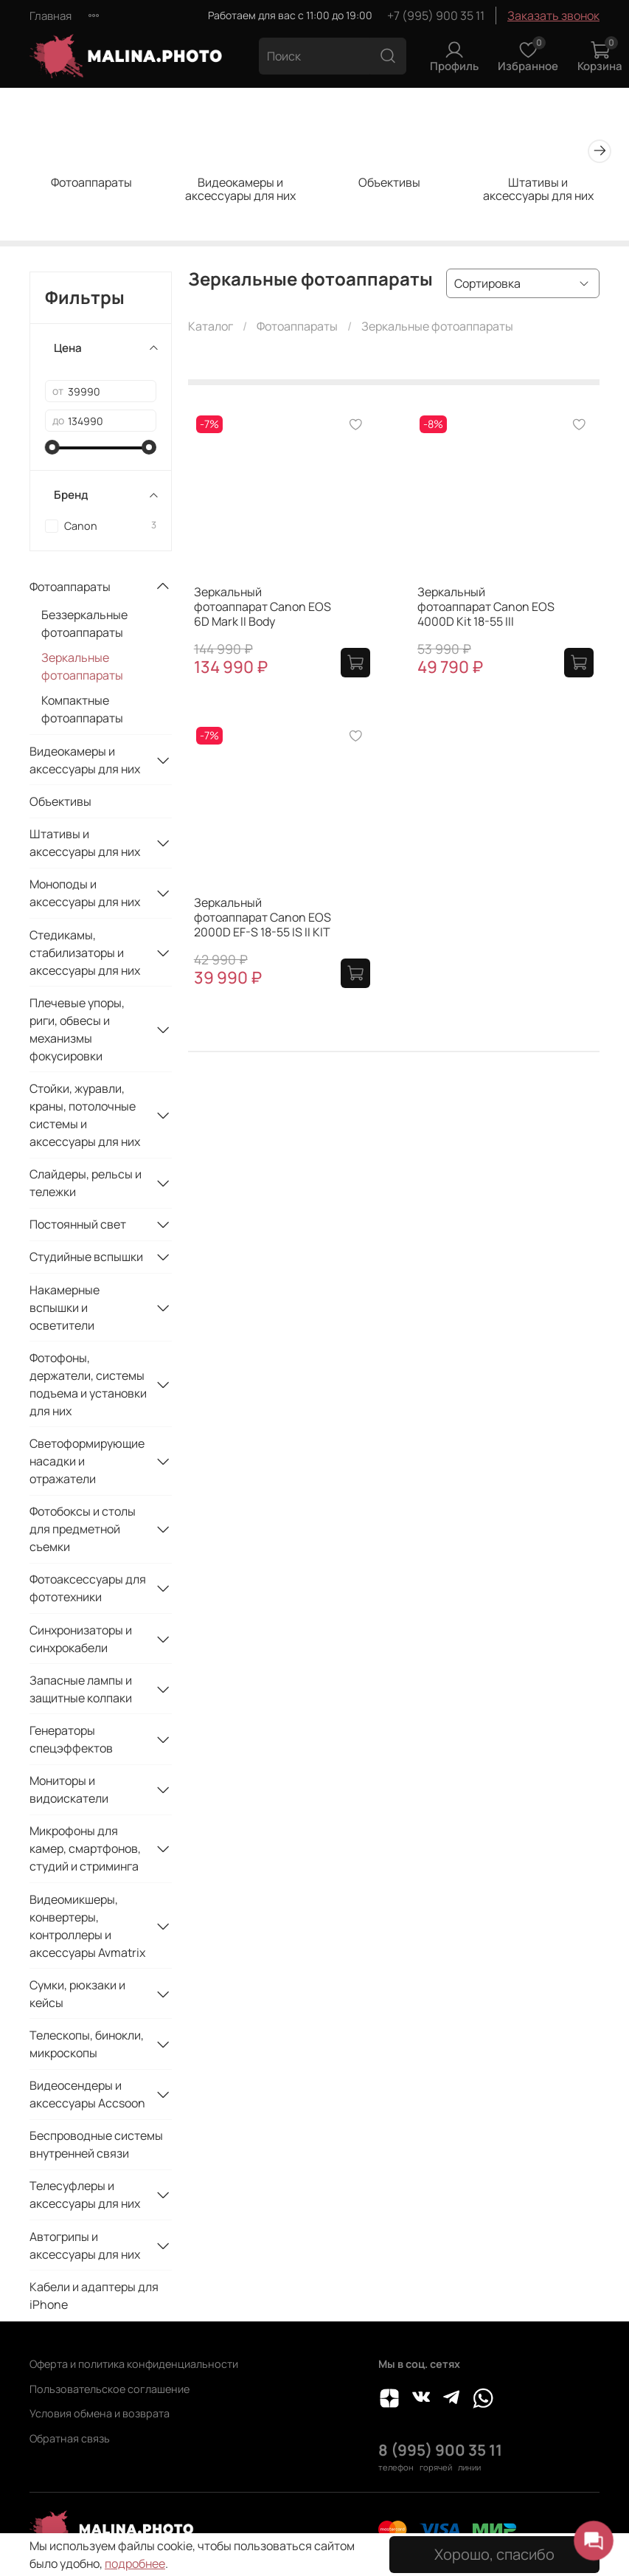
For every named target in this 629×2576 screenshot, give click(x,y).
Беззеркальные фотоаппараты (84, 623)
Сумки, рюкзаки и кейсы (77, 1994)
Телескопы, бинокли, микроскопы (86, 2044)
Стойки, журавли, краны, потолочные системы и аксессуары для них (84, 1115)
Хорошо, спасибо (494, 2554)
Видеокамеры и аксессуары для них (240, 188)
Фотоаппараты (91, 181)
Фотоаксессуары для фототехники (87, 1588)
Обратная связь (69, 2438)
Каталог (210, 326)
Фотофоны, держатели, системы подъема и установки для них (88, 1384)
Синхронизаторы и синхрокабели (80, 1639)
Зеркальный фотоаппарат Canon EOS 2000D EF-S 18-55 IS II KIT (262, 917)
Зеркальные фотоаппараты (82, 666)
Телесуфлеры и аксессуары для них (84, 2194)
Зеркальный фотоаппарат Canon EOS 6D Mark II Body (262, 606)
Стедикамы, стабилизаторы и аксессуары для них (84, 952)
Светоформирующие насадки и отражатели (87, 1461)
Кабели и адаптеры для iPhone (94, 2296)
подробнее (135, 2563)
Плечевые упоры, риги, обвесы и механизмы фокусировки (77, 1029)
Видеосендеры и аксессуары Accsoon (87, 2094)
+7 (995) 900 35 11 (435, 15)
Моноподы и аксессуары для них (84, 893)
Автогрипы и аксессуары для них (84, 2245)
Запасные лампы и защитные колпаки (80, 1689)
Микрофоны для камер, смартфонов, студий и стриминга (85, 1848)
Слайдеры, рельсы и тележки (85, 1183)
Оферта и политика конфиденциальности (133, 2364)
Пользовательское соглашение (109, 2389)
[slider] (52, 447)
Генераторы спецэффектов (71, 1739)
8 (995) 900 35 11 (440, 2449)
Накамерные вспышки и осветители (64, 1307)
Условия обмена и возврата (99, 2413)
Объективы (389, 181)
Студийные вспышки (86, 1257)
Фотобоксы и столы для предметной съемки (82, 1529)
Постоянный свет (77, 1224)
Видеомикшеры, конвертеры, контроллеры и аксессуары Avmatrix (87, 1926)
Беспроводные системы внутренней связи (96, 2144)
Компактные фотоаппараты (82, 709)
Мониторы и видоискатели (68, 1789)
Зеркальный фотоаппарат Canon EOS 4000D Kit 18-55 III (486, 606)
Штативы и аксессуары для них (538, 188)
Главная (50, 16)
